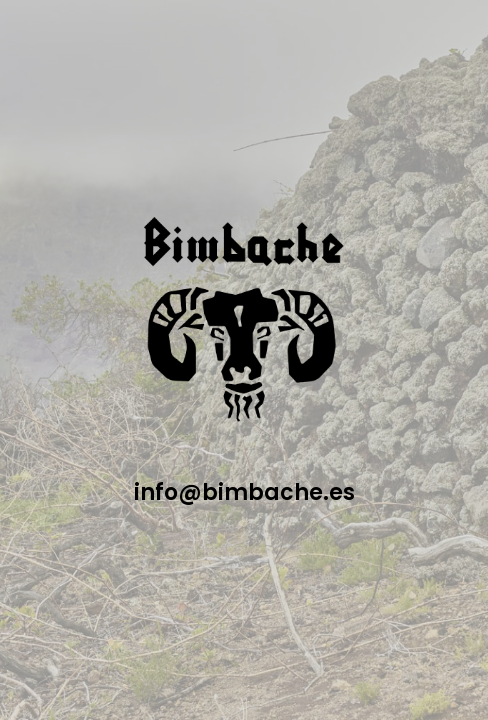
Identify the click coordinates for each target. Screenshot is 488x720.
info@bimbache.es (244, 492)
